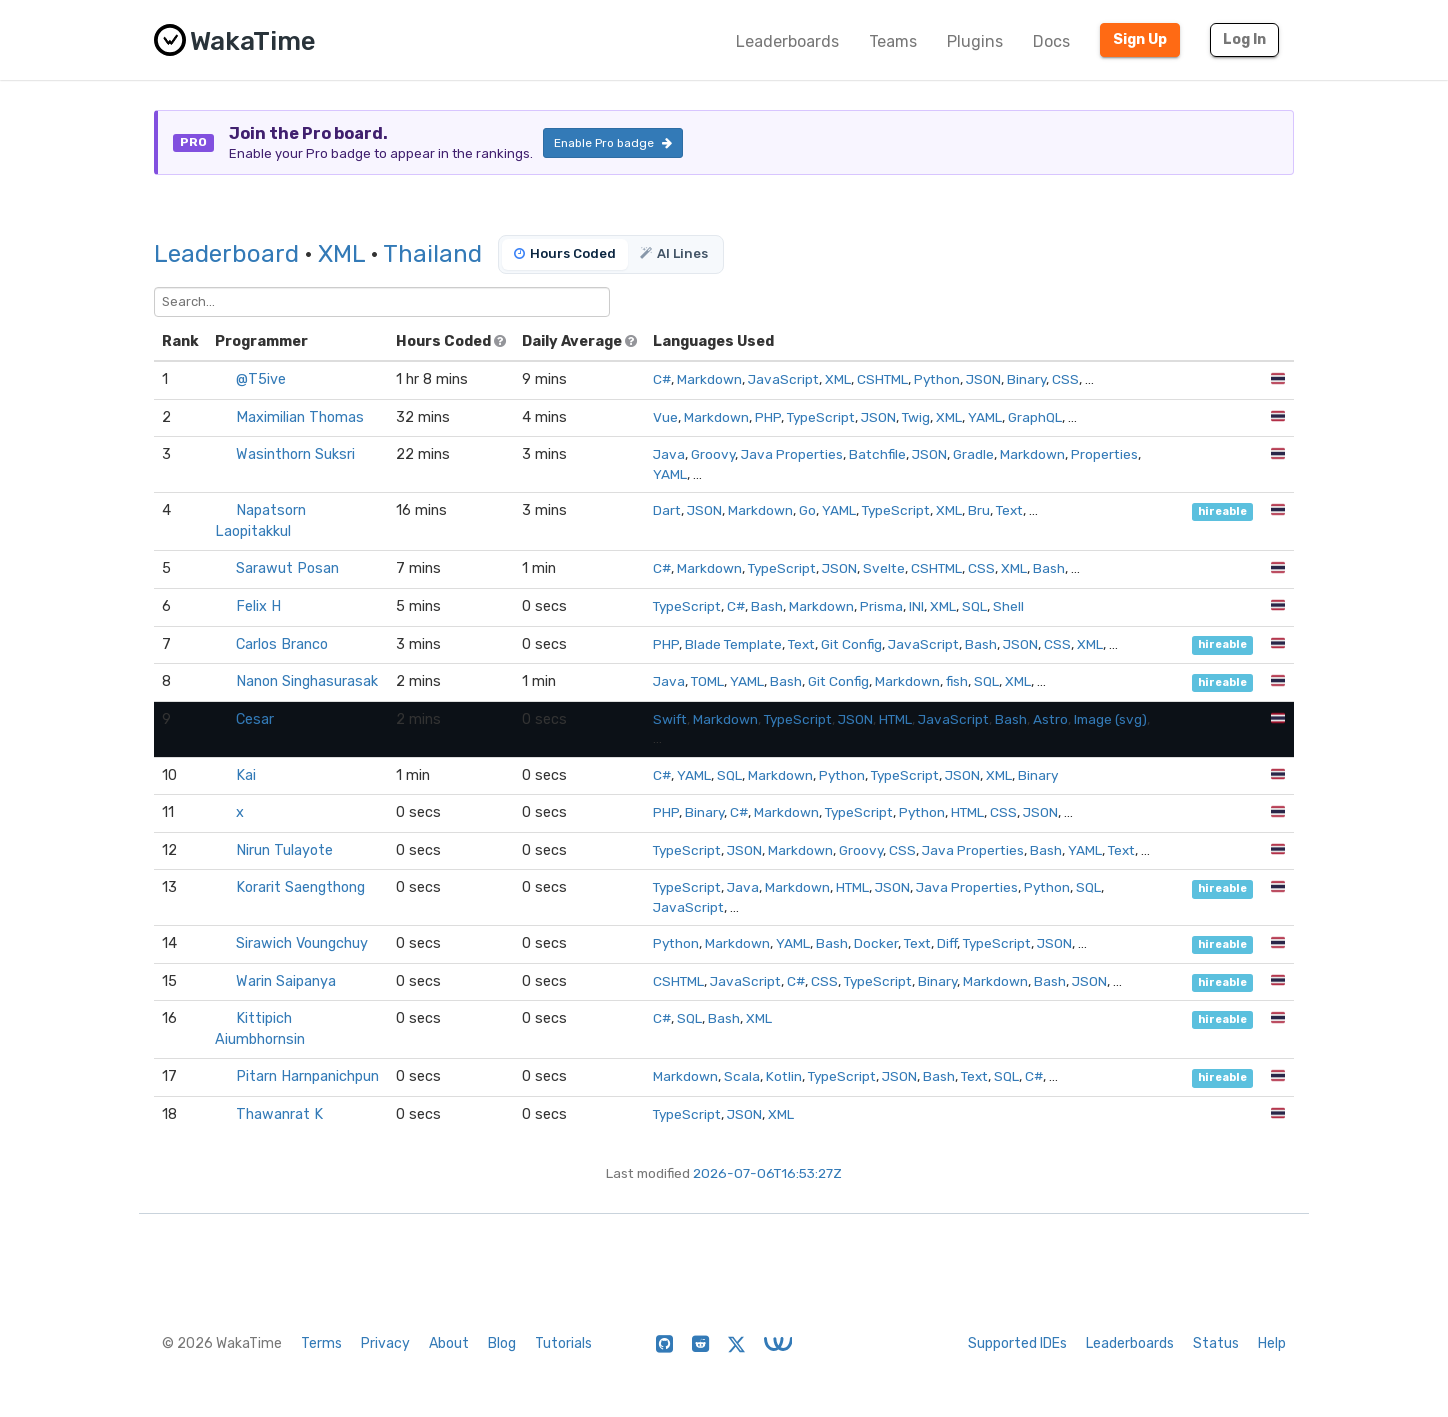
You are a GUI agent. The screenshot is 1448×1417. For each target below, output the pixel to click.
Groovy (713, 454)
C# (662, 379)
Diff (947, 943)
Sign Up (1140, 39)
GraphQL (1035, 417)
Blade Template (733, 644)
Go (807, 510)
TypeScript (821, 417)
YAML (985, 417)
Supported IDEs (1017, 1343)
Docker (876, 943)
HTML (895, 719)
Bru (979, 510)
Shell (1008, 606)
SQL (974, 606)
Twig (916, 417)
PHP (768, 417)
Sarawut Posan (287, 568)
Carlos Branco (282, 644)
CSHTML (882, 379)
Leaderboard (226, 254)
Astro (1050, 719)
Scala (742, 1076)
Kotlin (784, 1076)
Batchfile (877, 454)
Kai (246, 775)
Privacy (385, 1343)
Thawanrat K (279, 1114)
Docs (1051, 41)
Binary (1026, 379)
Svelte (884, 568)
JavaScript (783, 379)
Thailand (432, 254)
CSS (1065, 379)
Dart (667, 510)
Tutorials (563, 1343)
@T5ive (261, 379)
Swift (670, 719)
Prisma (881, 606)
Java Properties (792, 454)
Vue (665, 417)
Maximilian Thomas (300, 417)
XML (341, 254)
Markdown (709, 379)
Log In (1244, 39)
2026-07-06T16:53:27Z (767, 1173)
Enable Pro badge (613, 143)
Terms (321, 1343)
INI (916, 606)
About (449, 1343)
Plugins (975, 41)
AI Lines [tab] (674, 253)
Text (1009, 510)
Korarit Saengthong (300, 887)
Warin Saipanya (286, 981)
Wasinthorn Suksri (295, 454)
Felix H (258, 606)
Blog (502, 1343)
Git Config (851, 644)
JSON (983, 379)
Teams (893, 41)
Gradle (973, 454)
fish (957, 681)
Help (1272, 1343)
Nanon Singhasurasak (307, 681)
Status (1216, 1343)
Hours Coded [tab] (565, 253)
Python (937, 379)
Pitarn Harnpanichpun (307, 1076)
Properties (1104, 454)
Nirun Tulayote (284, 850)
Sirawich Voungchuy (302, 943)
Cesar (255, 719)
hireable (1222, 511)
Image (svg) (1110, 719)
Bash (1049, 568)
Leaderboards (787, 41)
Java (669, 454)
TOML (707, 681)
